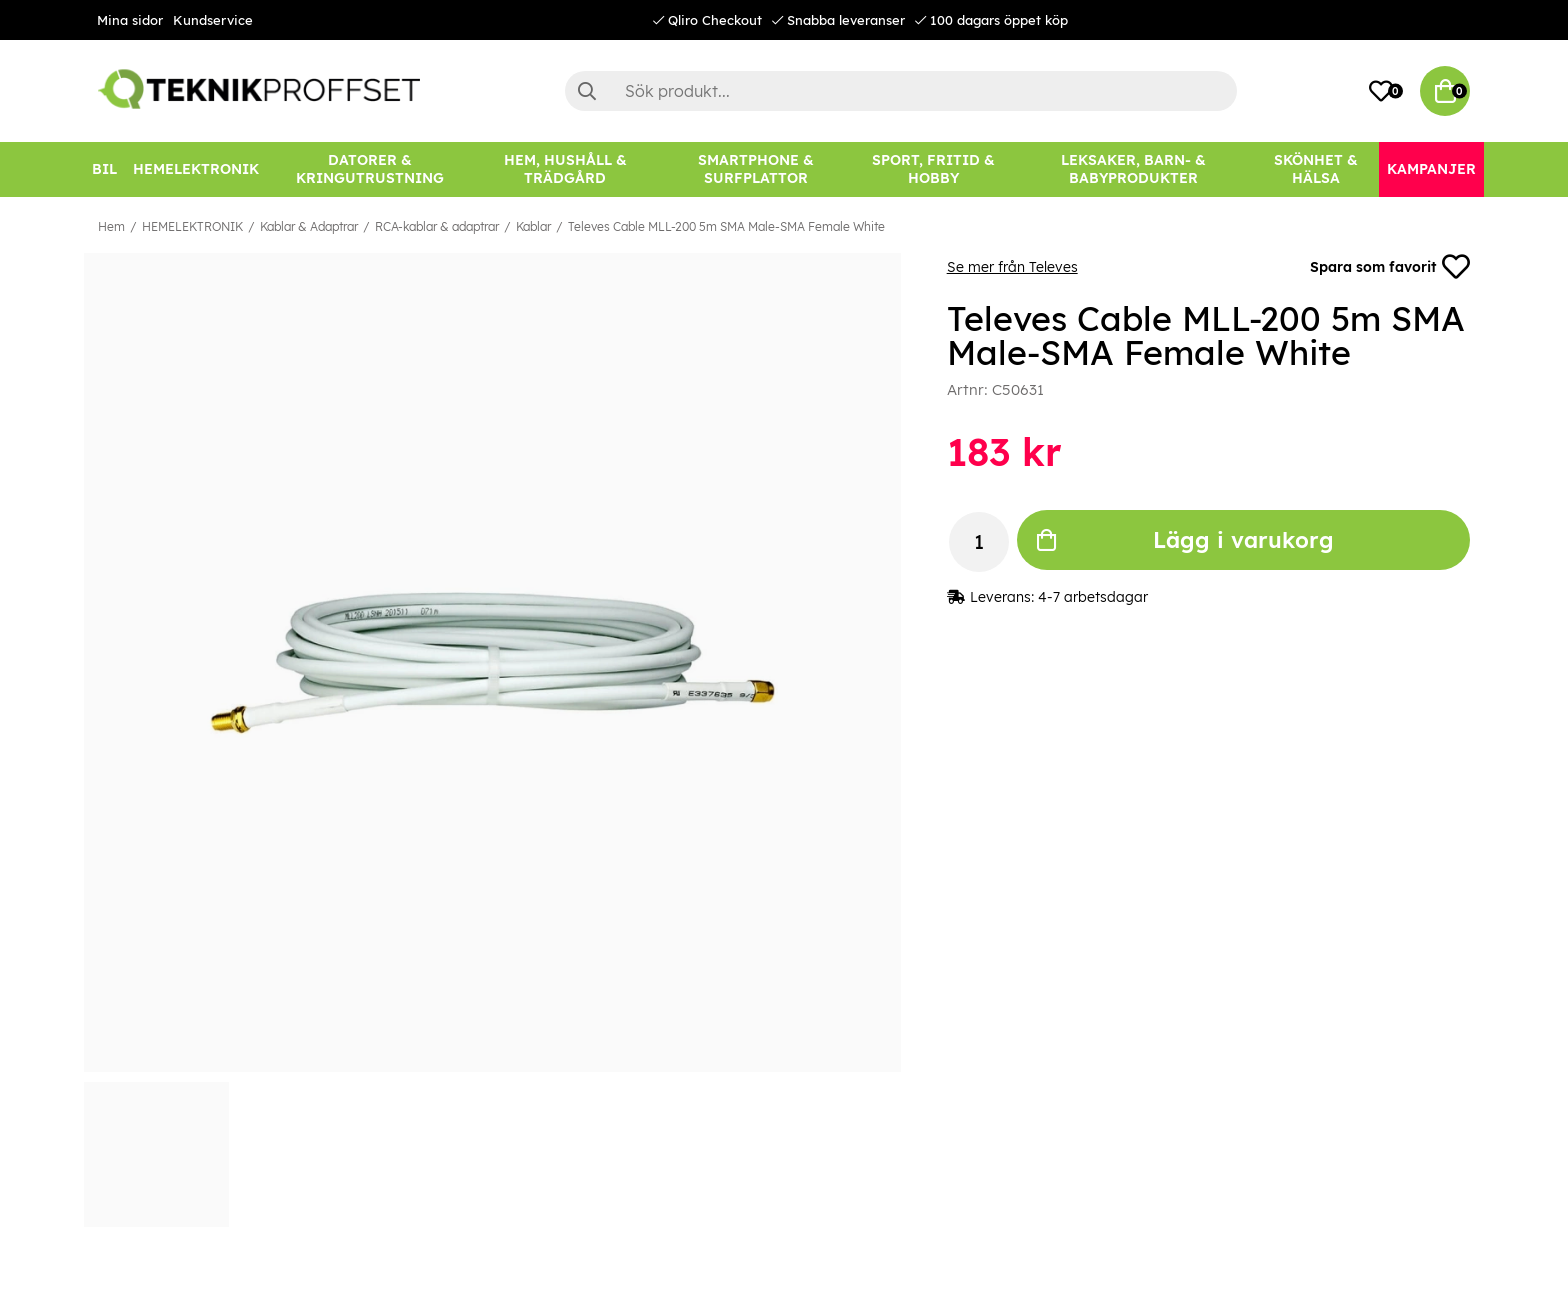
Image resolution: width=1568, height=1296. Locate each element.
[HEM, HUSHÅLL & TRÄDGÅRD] (565, 169)
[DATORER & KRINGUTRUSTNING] (370, 169)
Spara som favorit (1390, 267)
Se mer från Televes (1012, 267)
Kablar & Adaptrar (309, 226)
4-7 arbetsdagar (1093, 597)
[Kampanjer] (1431, 169)
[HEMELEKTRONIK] (196, 169)
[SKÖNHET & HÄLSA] (1316, 169)
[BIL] (104, 169)
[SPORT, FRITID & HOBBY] (933, 169)
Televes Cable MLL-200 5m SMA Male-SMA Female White (726, 226)
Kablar (533, 226)
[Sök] (901, 91)
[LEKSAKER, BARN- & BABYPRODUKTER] (1133, 169)
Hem (111, 226)
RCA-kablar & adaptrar (437, 226)
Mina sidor (130, 20)
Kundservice (213, 20)
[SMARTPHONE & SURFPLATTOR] (756, 169)
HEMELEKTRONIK (192, 226)
